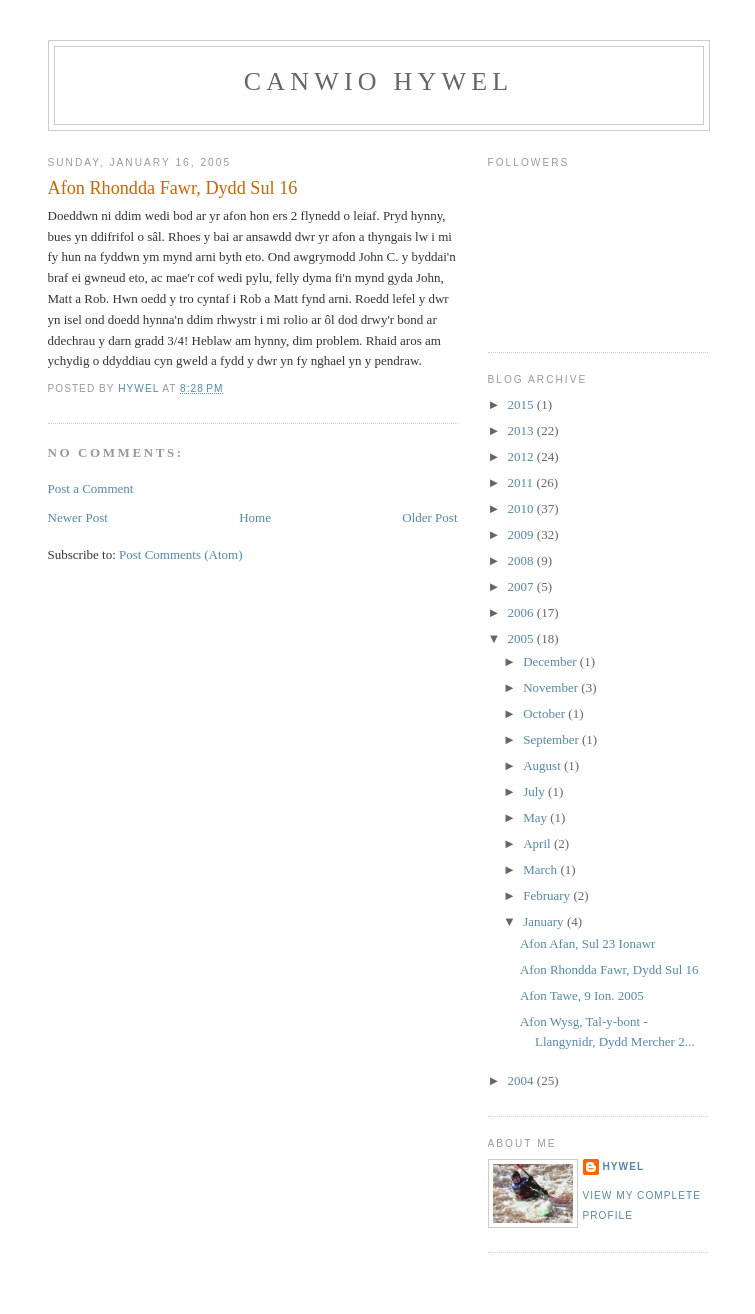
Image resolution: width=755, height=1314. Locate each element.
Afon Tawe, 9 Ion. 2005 (582, 995)
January (545, 921)
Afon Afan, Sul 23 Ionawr (587, 943)
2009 (522, 534)
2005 (522, 638)
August (543, 765)
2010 (522, 508)
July (535, 791)
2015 (522, 404)
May (536, 817)
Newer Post (78, 517)
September (552, 739)
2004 (522, 1080)
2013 (522, 430)
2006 (522, 612)
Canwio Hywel (379, 81)
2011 (522, 482)
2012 (522, 456)
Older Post (429, 517)
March (541, 869)
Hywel (624, 1166)
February (548, 895)
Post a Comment (91, 488)
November (552, 687)
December (551, 661)
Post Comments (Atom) (181, 554)
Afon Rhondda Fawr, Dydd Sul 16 (609, 969)
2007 (522, 586)
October (545, 713)
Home (255, 517)
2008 (522, 560)
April (538, 843)
